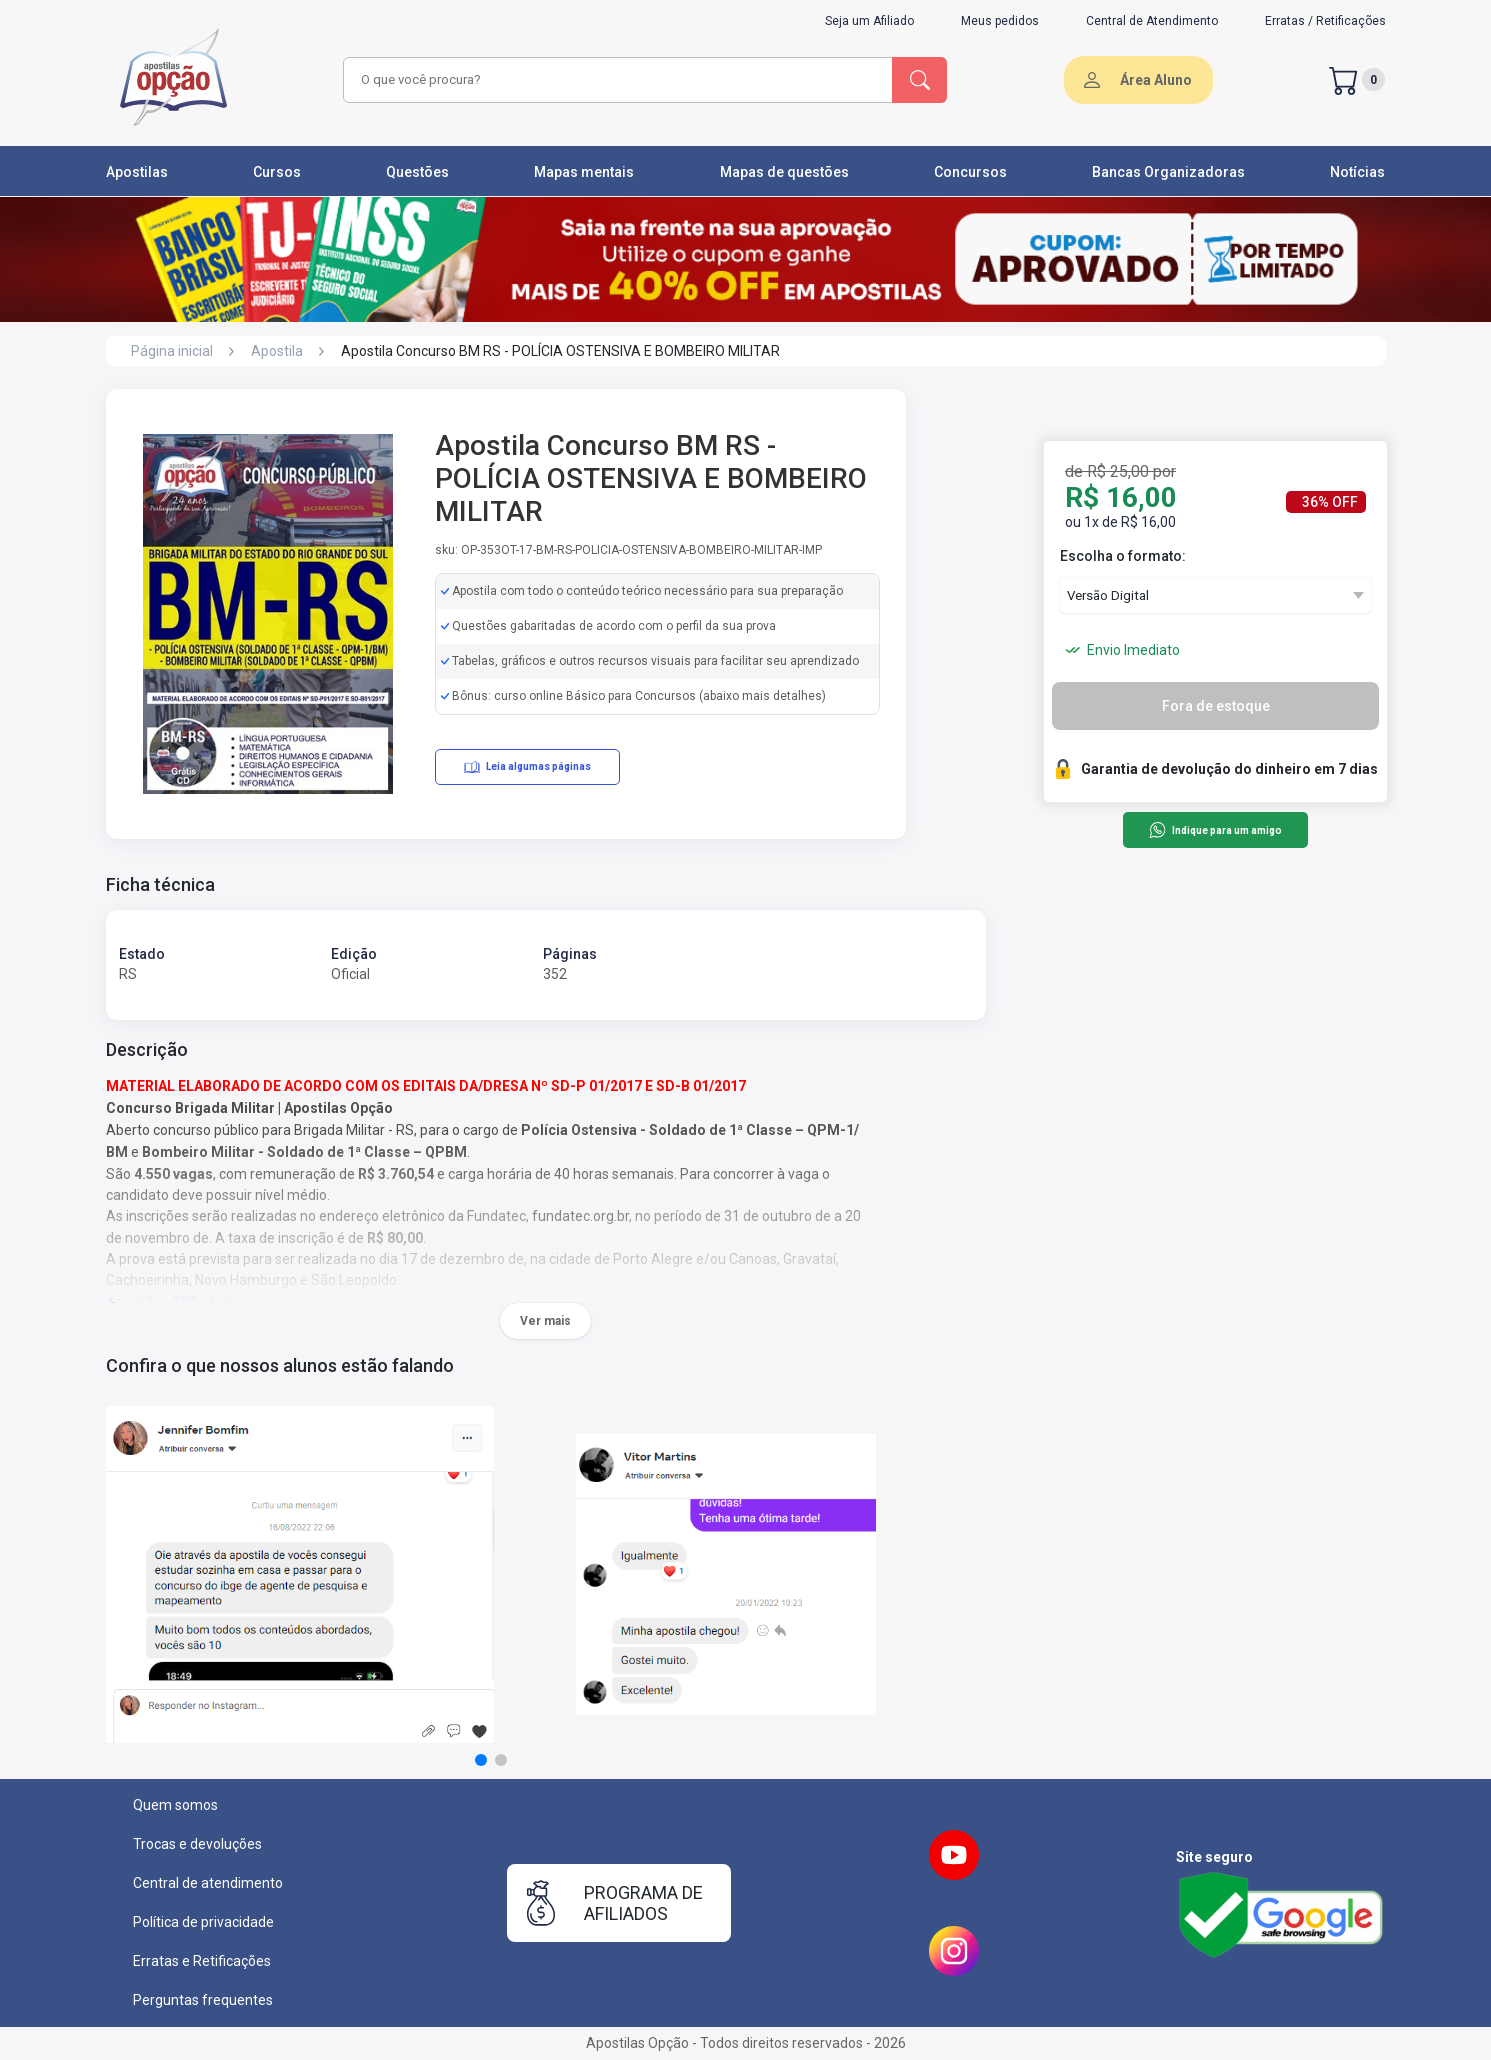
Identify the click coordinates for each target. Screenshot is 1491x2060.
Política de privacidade (203, 1922)
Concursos (970, 172)
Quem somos (175, 1805)
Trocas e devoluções (197, 1844)
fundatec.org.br (580, 1216)
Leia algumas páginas (527, 767)
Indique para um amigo (1215, 830)
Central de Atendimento (1152, 21)
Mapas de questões (784, 172)
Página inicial (172, 351)
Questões (417, 172)
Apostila (277, 351)
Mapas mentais (584, 172)
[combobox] (615, 80)
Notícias (1357, 172)
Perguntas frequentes (203, 2000)
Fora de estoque (1216, 706)
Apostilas (137, 172)
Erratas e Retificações (202, 1961)
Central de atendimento (208, 1883)
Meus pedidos (1000, 21)
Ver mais (545, 1321)
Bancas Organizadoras (1168, 172)
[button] (481, 1760)
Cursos (277, 172)
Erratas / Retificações (1325, 21)
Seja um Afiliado (869, 21)
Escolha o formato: (1123, 556)
